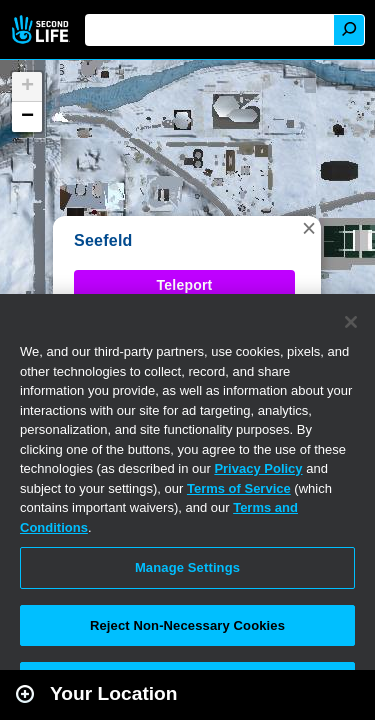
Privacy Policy (258, 468)
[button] (309, 228)
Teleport (185, 285)
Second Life (42, 29)
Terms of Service (239, 488)
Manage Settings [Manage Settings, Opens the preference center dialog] (187, 567)
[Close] (351, 322)
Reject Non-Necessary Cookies (187, 625)
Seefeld (103, 240)
